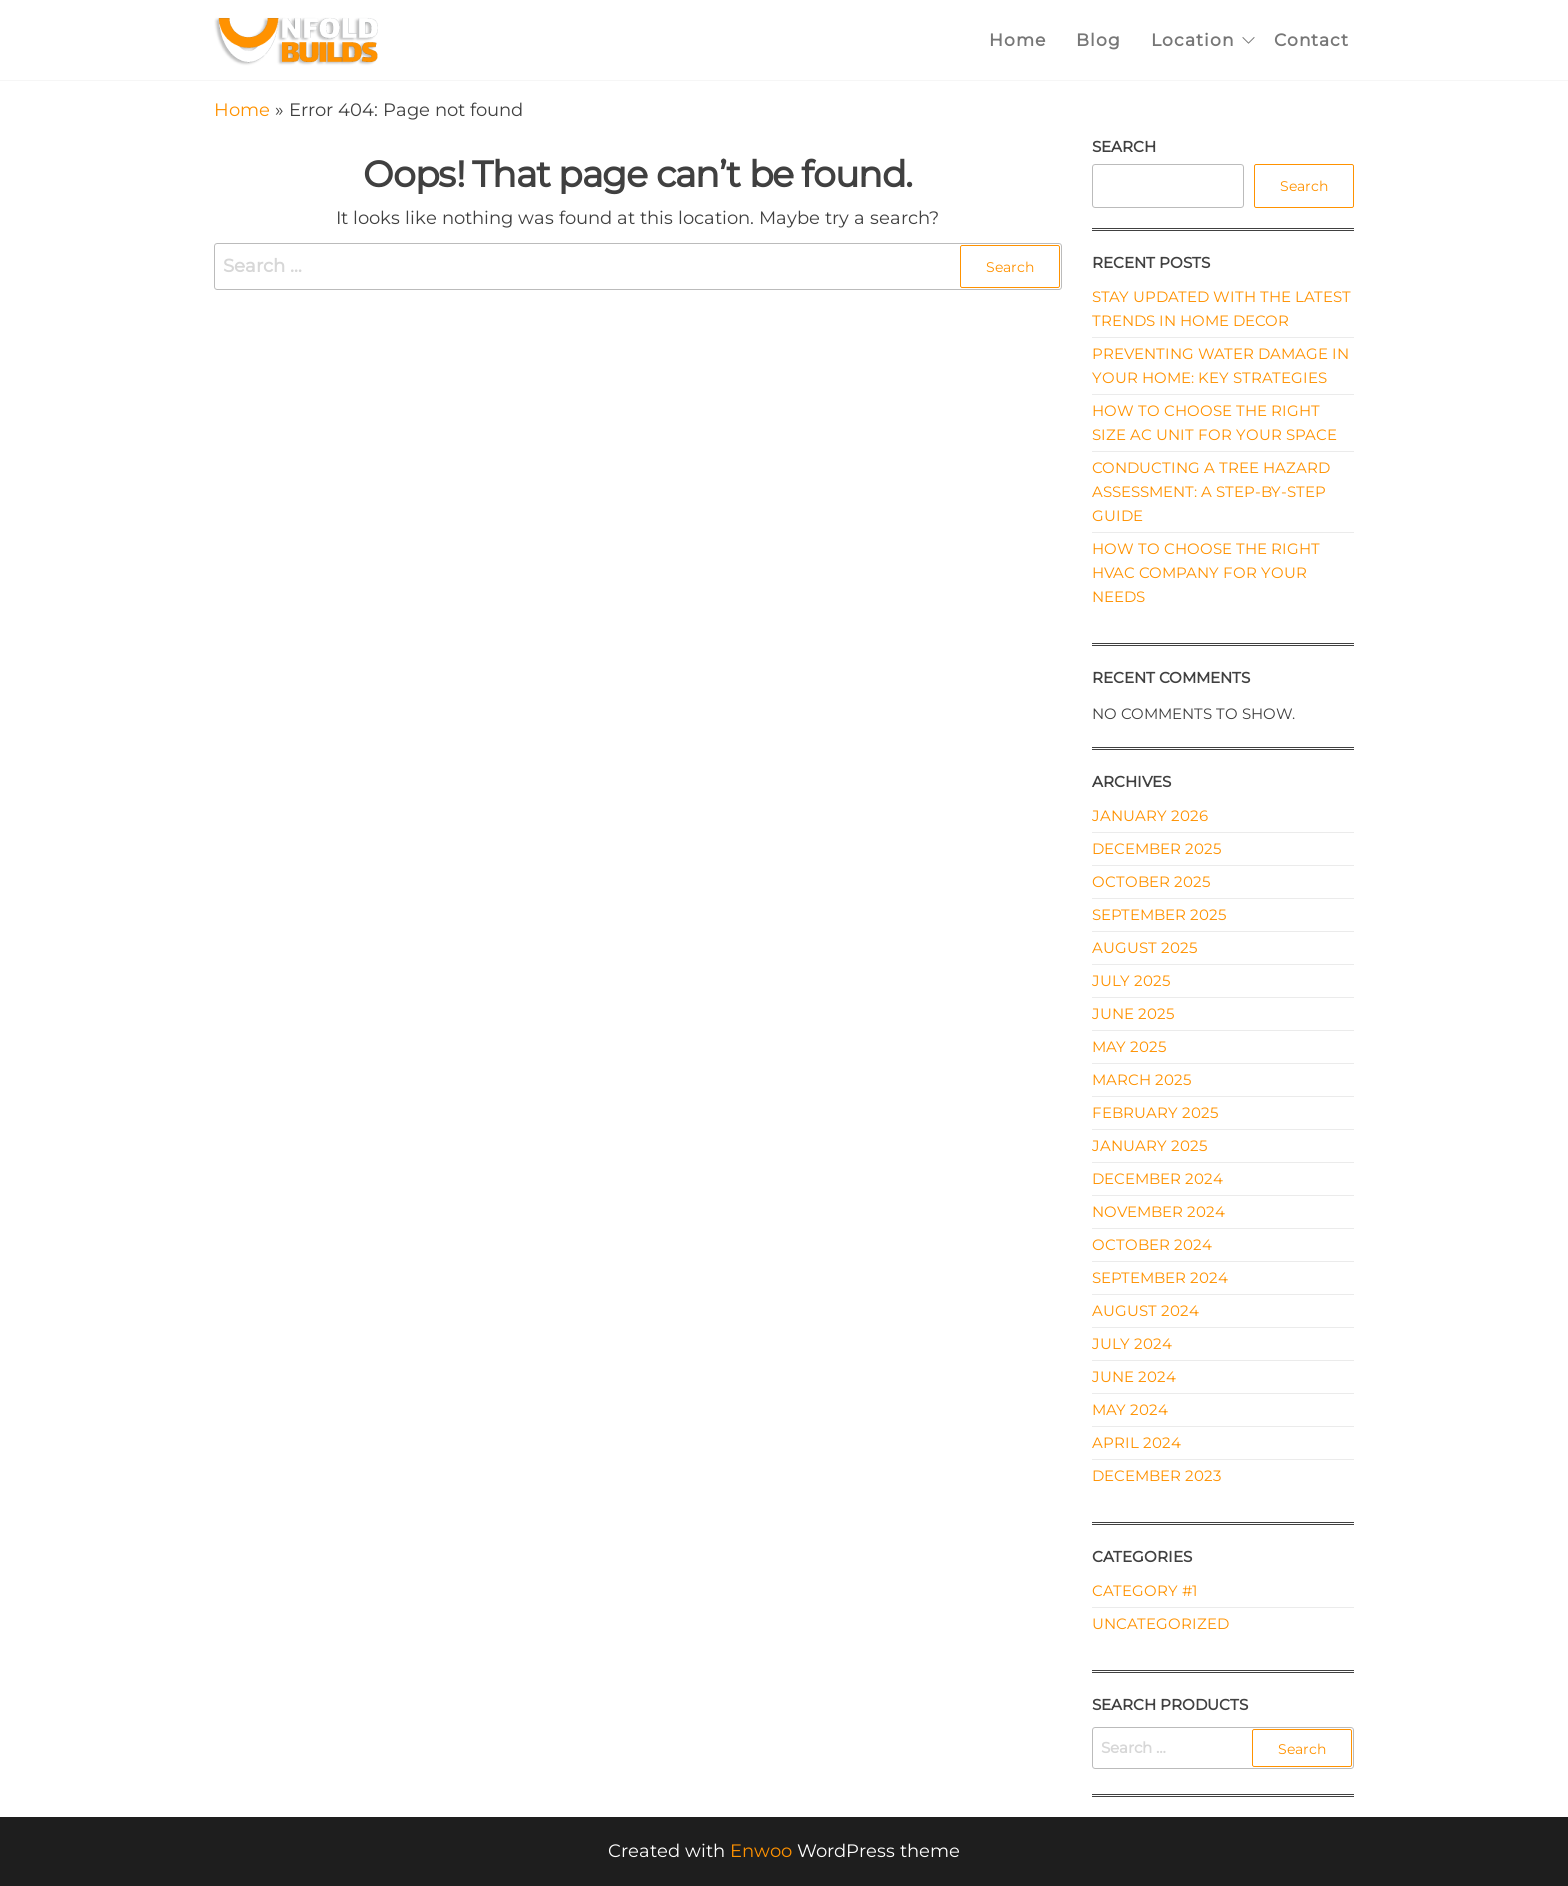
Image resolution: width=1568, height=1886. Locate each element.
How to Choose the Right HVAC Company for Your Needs (1206, 572)
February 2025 (1155, 1112)
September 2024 (1160, 1277)
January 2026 (1150, 815)
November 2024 (1158, 1211)
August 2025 (1144, 947)
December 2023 (1156, 1475)
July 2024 (1132, 1343)
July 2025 (1131, 980)
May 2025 (1129, 1046)
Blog (1098, 40)
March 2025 (1141, 1079)
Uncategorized (1160, 1623)
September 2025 (1159, 914)
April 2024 (1136, 1442)
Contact (1311, 40)
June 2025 (1133, 1013)
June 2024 (1134, 1376)
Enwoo (761, 1851)
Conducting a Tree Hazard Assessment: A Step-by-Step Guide (1211, 491)
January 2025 (1149, 1145)
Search (1124, 146)
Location (1192, 40)
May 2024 (1130, 1409)
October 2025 (1151, 881)
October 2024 (1152, 1244)
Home (1017, 40)
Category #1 (1144, 1590)
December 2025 (1156, 848)
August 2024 (1145, 1310)
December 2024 (1157, 1178)
